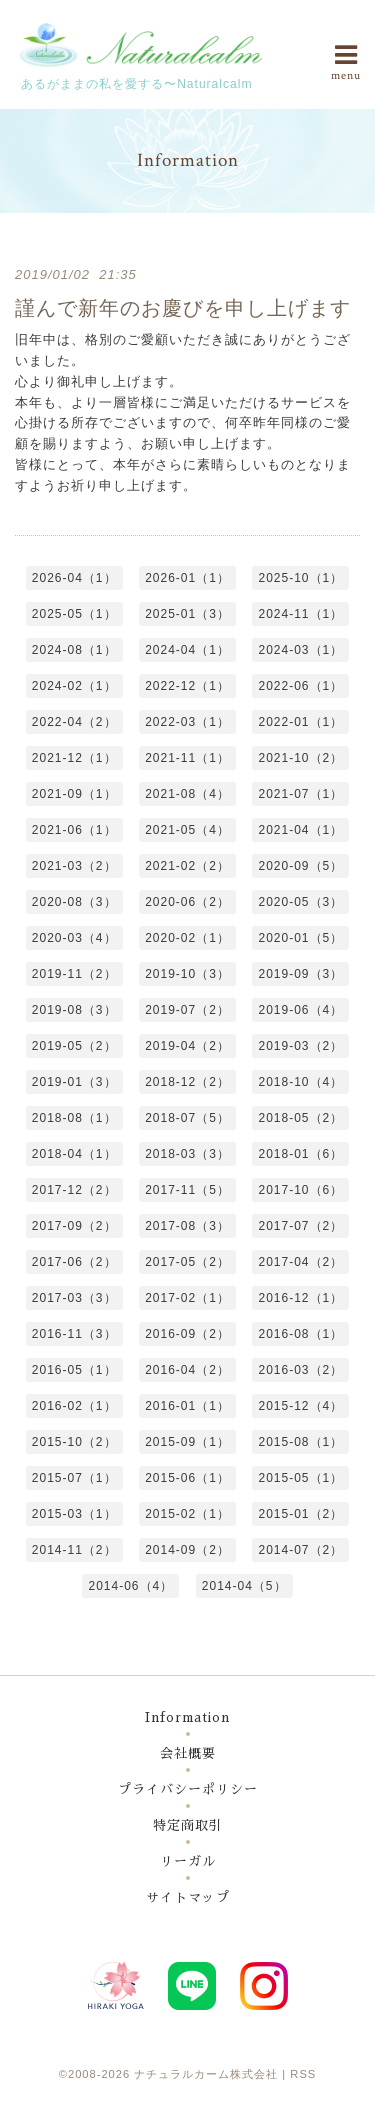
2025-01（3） (187, 614)
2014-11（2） (74, 1550)
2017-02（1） (187, 1298)
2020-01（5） (300, 938)
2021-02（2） (187, 866)
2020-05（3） (300, 902)
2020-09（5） (300, 866)
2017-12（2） (74, 1190)
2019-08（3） (74, 1010)
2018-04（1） (74, 1154)
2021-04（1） (300, 830)
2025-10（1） (300, 578)
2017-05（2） (187, 1262)
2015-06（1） (187, 1478)
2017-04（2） (300, 1262)
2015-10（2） (74, 1442)
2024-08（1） (74, 650)
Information (187, 1717)
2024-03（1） (300, 650)
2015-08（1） (300, 1442)
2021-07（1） (300, 794)
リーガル (188, 1861)
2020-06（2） (187, 902)
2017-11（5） (187, 1190)
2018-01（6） (300, 1154)
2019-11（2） (74, 974)
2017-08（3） (187, 1226)
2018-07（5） (187, 1118)
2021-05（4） (187, 830)
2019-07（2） (187, 1010)
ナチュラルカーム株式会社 (206, 2074)
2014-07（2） (300, 1550)
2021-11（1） (187, 758)
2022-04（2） (74, 722)
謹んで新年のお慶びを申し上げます (183, 308)
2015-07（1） (74, 1478)
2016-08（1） (300, 1334)
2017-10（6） (300, 1190)
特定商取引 (188, 1825)
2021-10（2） (300, 758)
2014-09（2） (187, 1550)
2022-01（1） (300, 722)
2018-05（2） (300, 1118)
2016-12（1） (300, 1298)
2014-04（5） (244, 1586)
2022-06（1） (300, 686)
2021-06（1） (74, 830)
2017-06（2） (74, 1262)
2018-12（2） (187, 1082)
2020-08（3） (74, 902)
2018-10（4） (300, 1082)
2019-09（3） (300, 974)
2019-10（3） (187, 974)
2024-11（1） (300, 614)
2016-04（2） (187, 1370)
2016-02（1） (74, 1406)
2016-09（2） (187, 1334)
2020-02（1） (187, 938)
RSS (303, 2074)
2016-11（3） (74, 1334)
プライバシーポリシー (188, 1789)
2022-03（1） (187, 722)
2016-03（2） (300, 1370)
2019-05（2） (74, 1046)
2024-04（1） (187, 650)
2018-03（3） (187, 1154)
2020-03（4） (74, 938)
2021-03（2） (74, 866)
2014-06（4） (130, 1586)
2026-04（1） (74, 578)
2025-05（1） (74, 614)
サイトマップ (188, 1897)
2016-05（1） (74, 1370)
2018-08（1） (74, 1118)
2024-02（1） (74, 686)
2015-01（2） (300, 1514)
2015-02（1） (187, 1514)
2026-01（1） (187, 578)
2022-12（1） (187, 686)
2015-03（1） (74, 1514)
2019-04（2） (187, 1046)
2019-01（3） (74, 1082)
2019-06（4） (300, 1010)
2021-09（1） (74, 794)
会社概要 (188, 1753)
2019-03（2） (300, 1046)
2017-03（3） (74, 1298)
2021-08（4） (187, 794)
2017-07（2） (300, 1226)
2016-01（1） (187, 1406)
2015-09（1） (187, 1442)
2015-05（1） (300, 1478)
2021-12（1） (74, 758)
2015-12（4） (300, 1406)
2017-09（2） (74, 1226)
